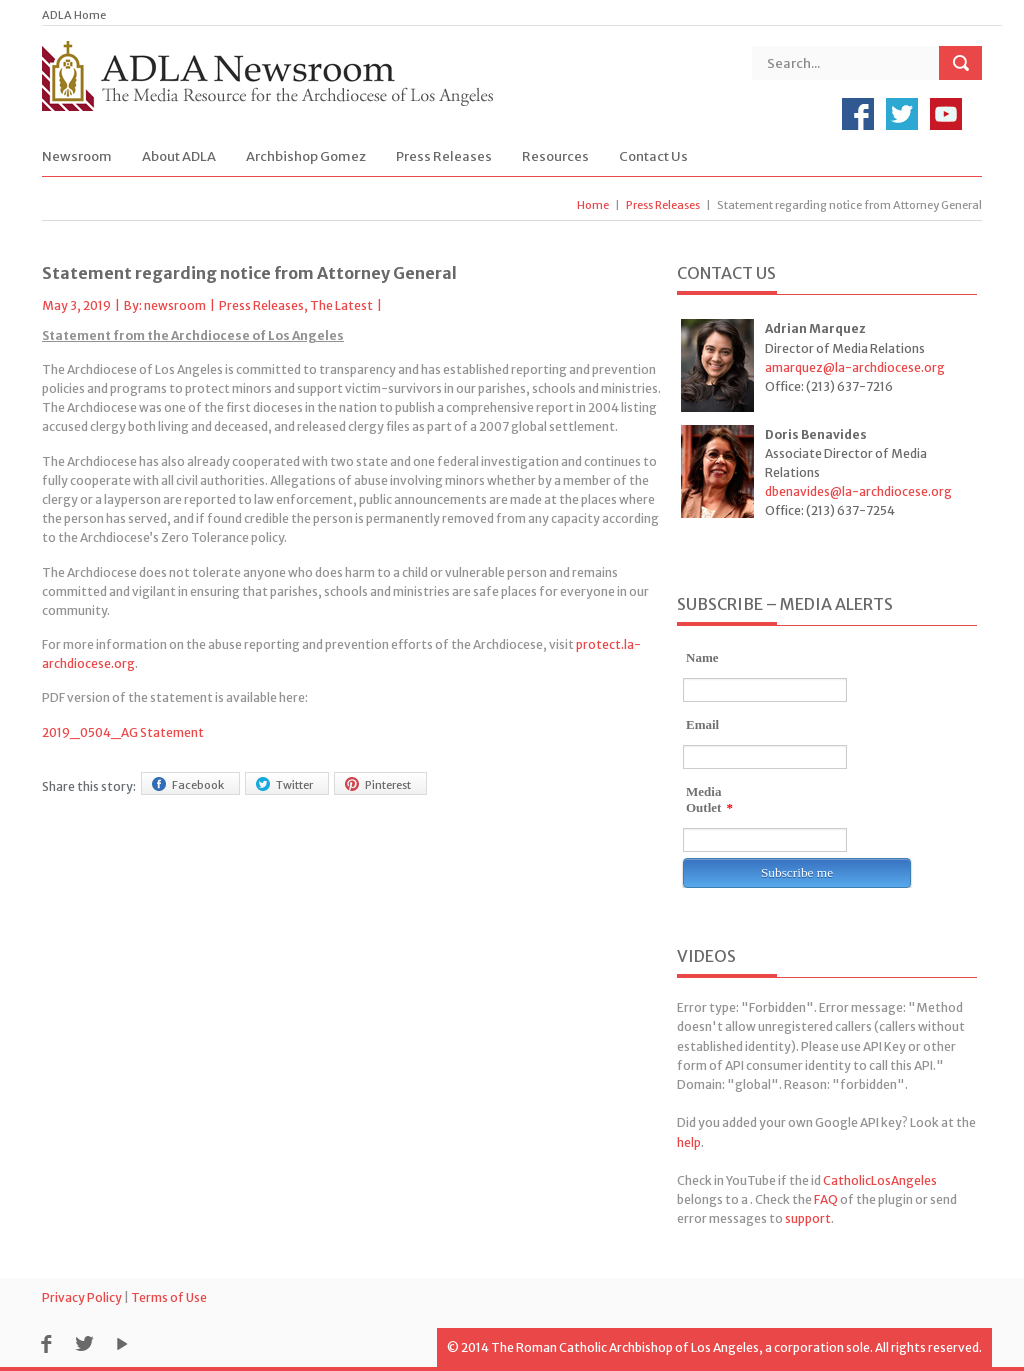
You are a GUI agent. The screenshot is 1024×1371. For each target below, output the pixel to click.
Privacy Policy (82, 1297)
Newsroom (77, 156)
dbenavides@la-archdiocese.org (858, 491)
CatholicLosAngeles (880, 1180)
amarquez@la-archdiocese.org (855, 367)
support (808, 1218)
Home (593, 205)
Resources (555, 156)
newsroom (175, 305)
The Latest (341, 305)
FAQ (826, 1199)
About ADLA (179, 156)
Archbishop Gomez (306, 156)
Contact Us (653, 156)
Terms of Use (169, 1297)
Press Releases (444, 156)
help (689, 1142)
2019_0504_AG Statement (123, 732)
